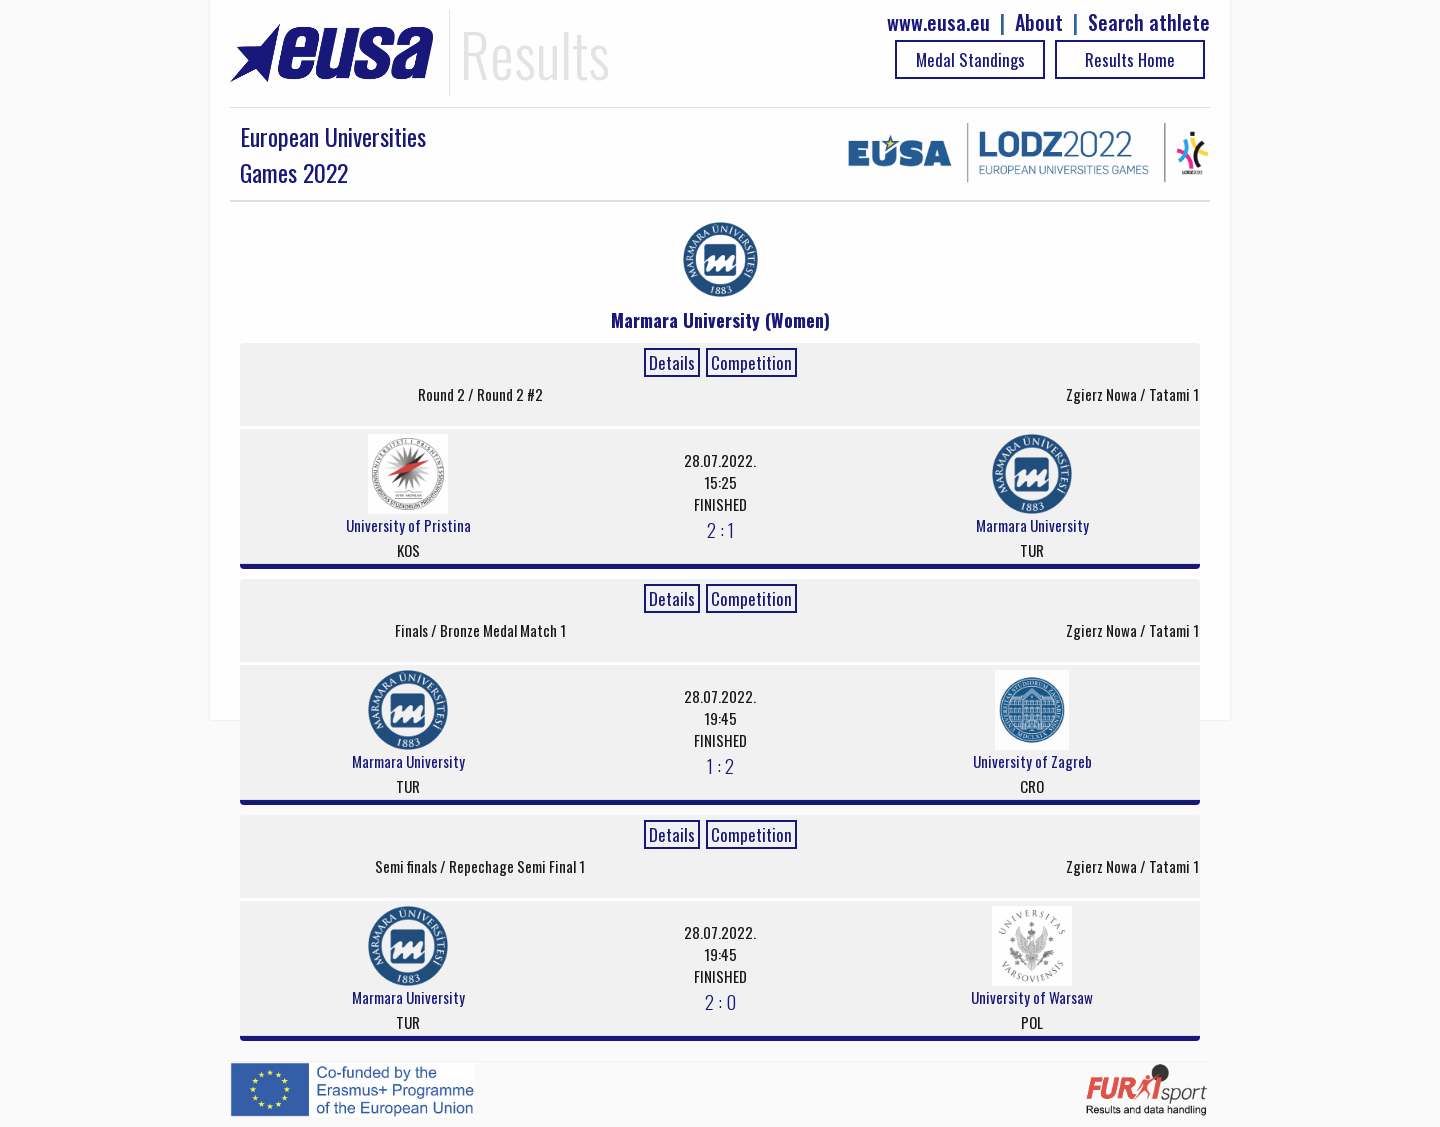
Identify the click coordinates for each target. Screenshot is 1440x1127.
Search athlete (1149, 22)
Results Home (1130, 59)
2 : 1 (720, 529)
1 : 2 (720, 765)
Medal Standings (970, 59)
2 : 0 (720, 1001)
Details (672, 362)
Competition (751, 362)
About (1039, 22)
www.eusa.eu (938, 22)
